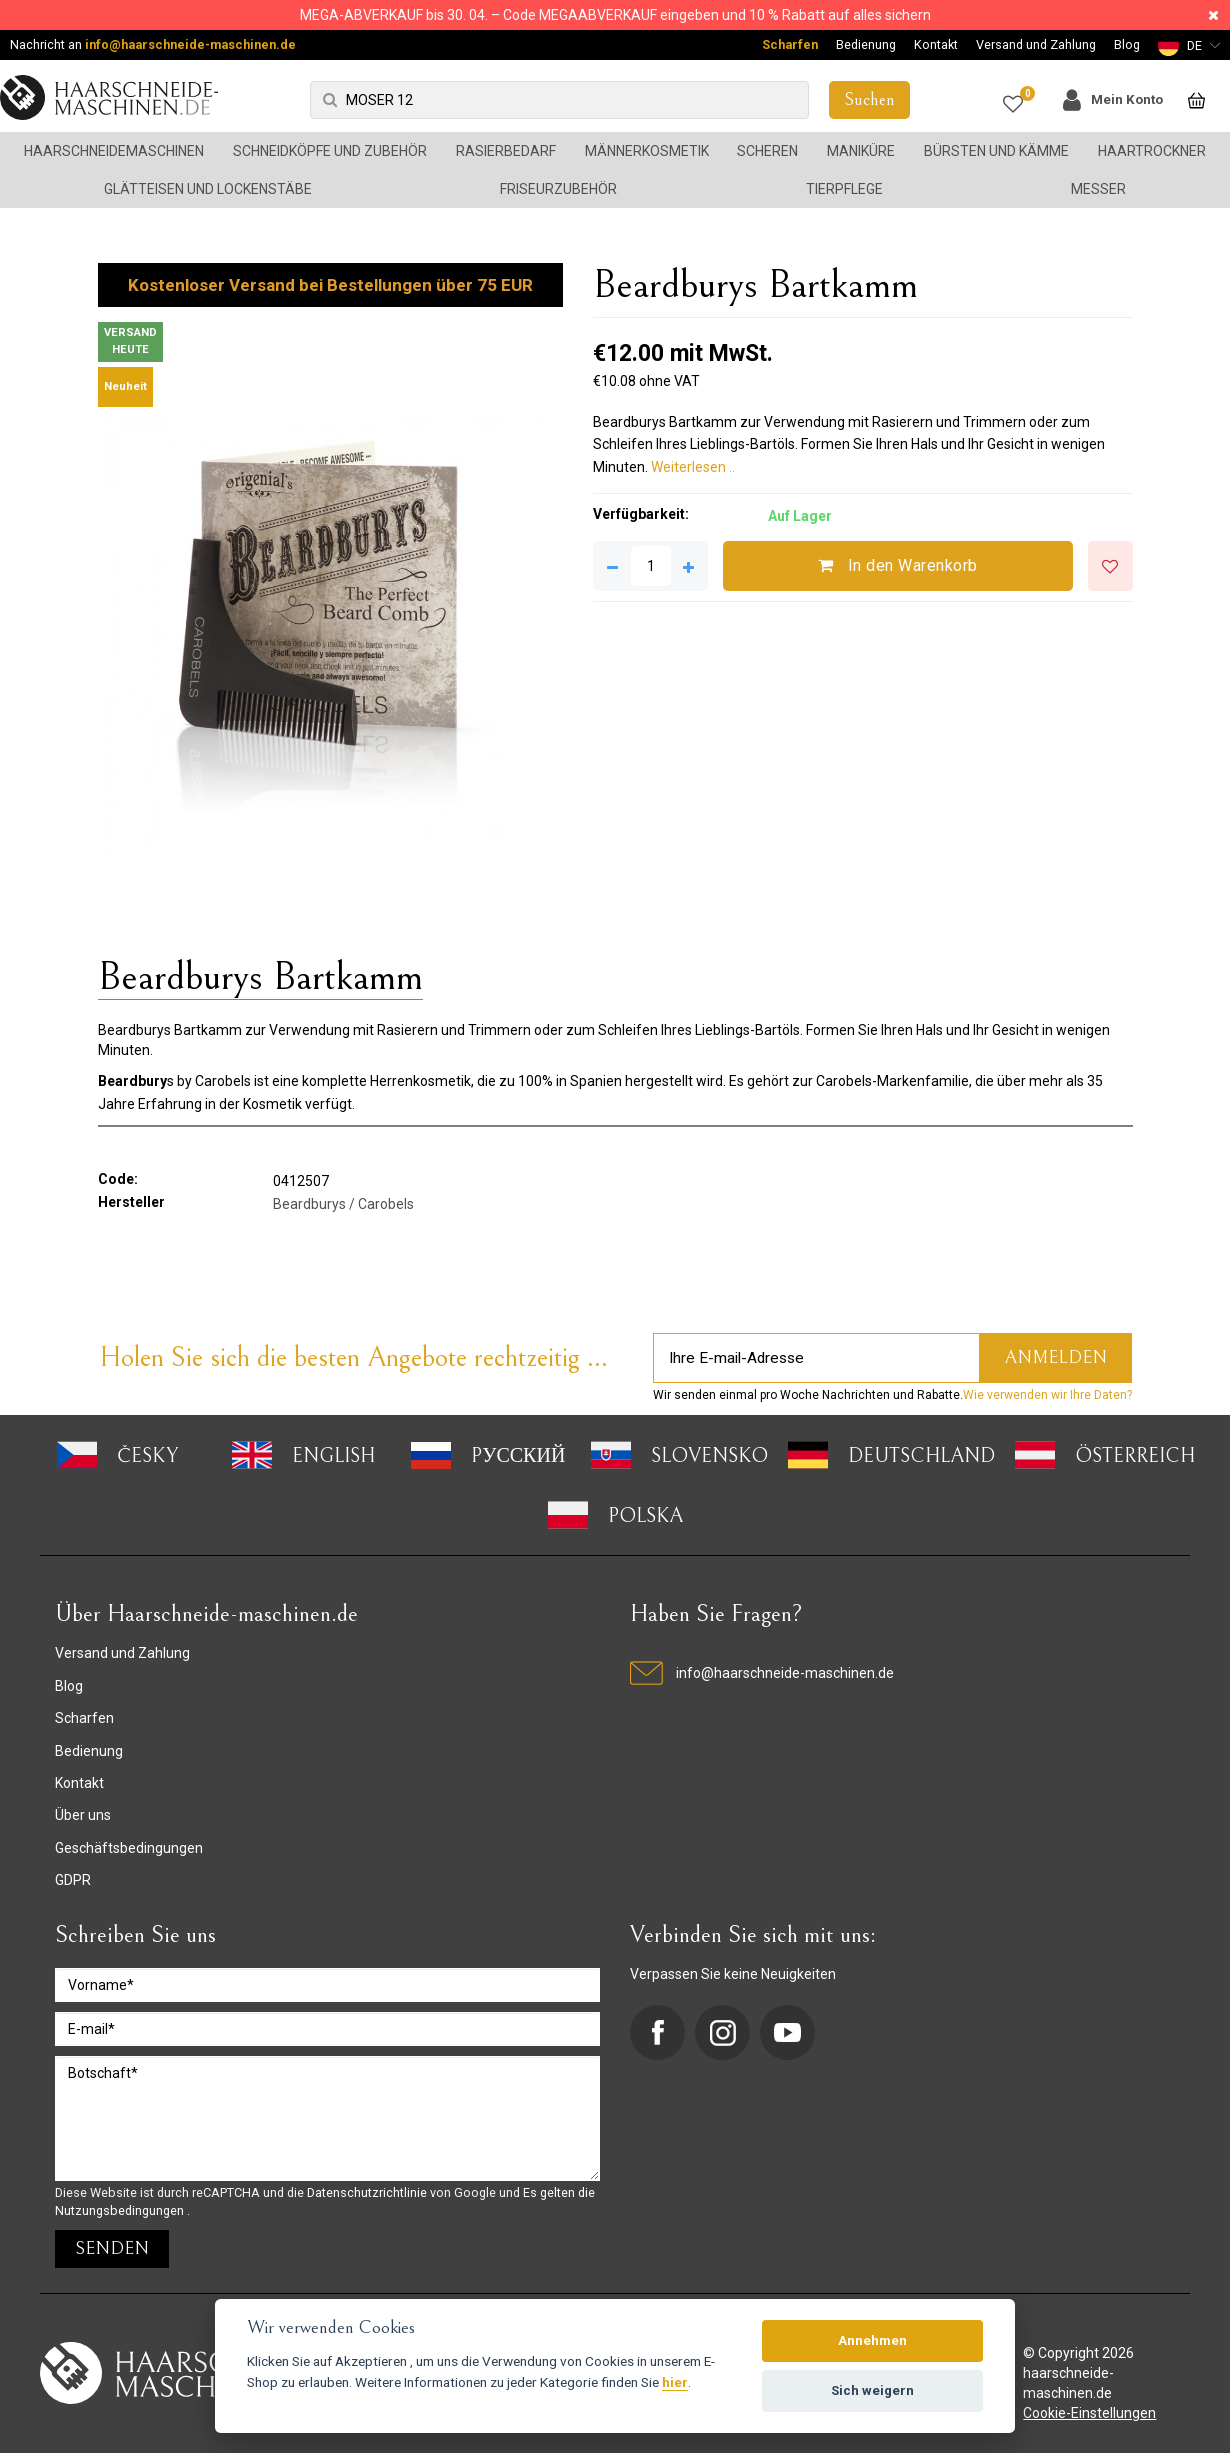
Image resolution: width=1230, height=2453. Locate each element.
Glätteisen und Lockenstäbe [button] (208, 189)
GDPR (73, 1880)
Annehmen (872, 2340)
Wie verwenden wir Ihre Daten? (1047, 1395)
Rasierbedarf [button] (506, 151)
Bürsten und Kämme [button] (996, 151)
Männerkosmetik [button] (647, 151)
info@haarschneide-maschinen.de (190, 44)
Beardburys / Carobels (343, 1204)
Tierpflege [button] (844, 189)
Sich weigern (872, 2390)
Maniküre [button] (861, 151)
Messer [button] (1098, 189)
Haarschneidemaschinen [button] (114, 151)
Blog (1127, 44)
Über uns (83, 1815)
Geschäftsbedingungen (129, 1848)
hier (675, 2382)
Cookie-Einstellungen (1089, 2413)
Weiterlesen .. (693, 467)
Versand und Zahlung (1036, 44)
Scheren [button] (767, 151)
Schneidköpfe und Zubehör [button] (330, 151)
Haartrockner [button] (1152, 151)
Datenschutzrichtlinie (368, 2192)
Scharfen (790, 44)
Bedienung (866, 44)
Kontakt (936, 44)
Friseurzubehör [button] (558, 189)
